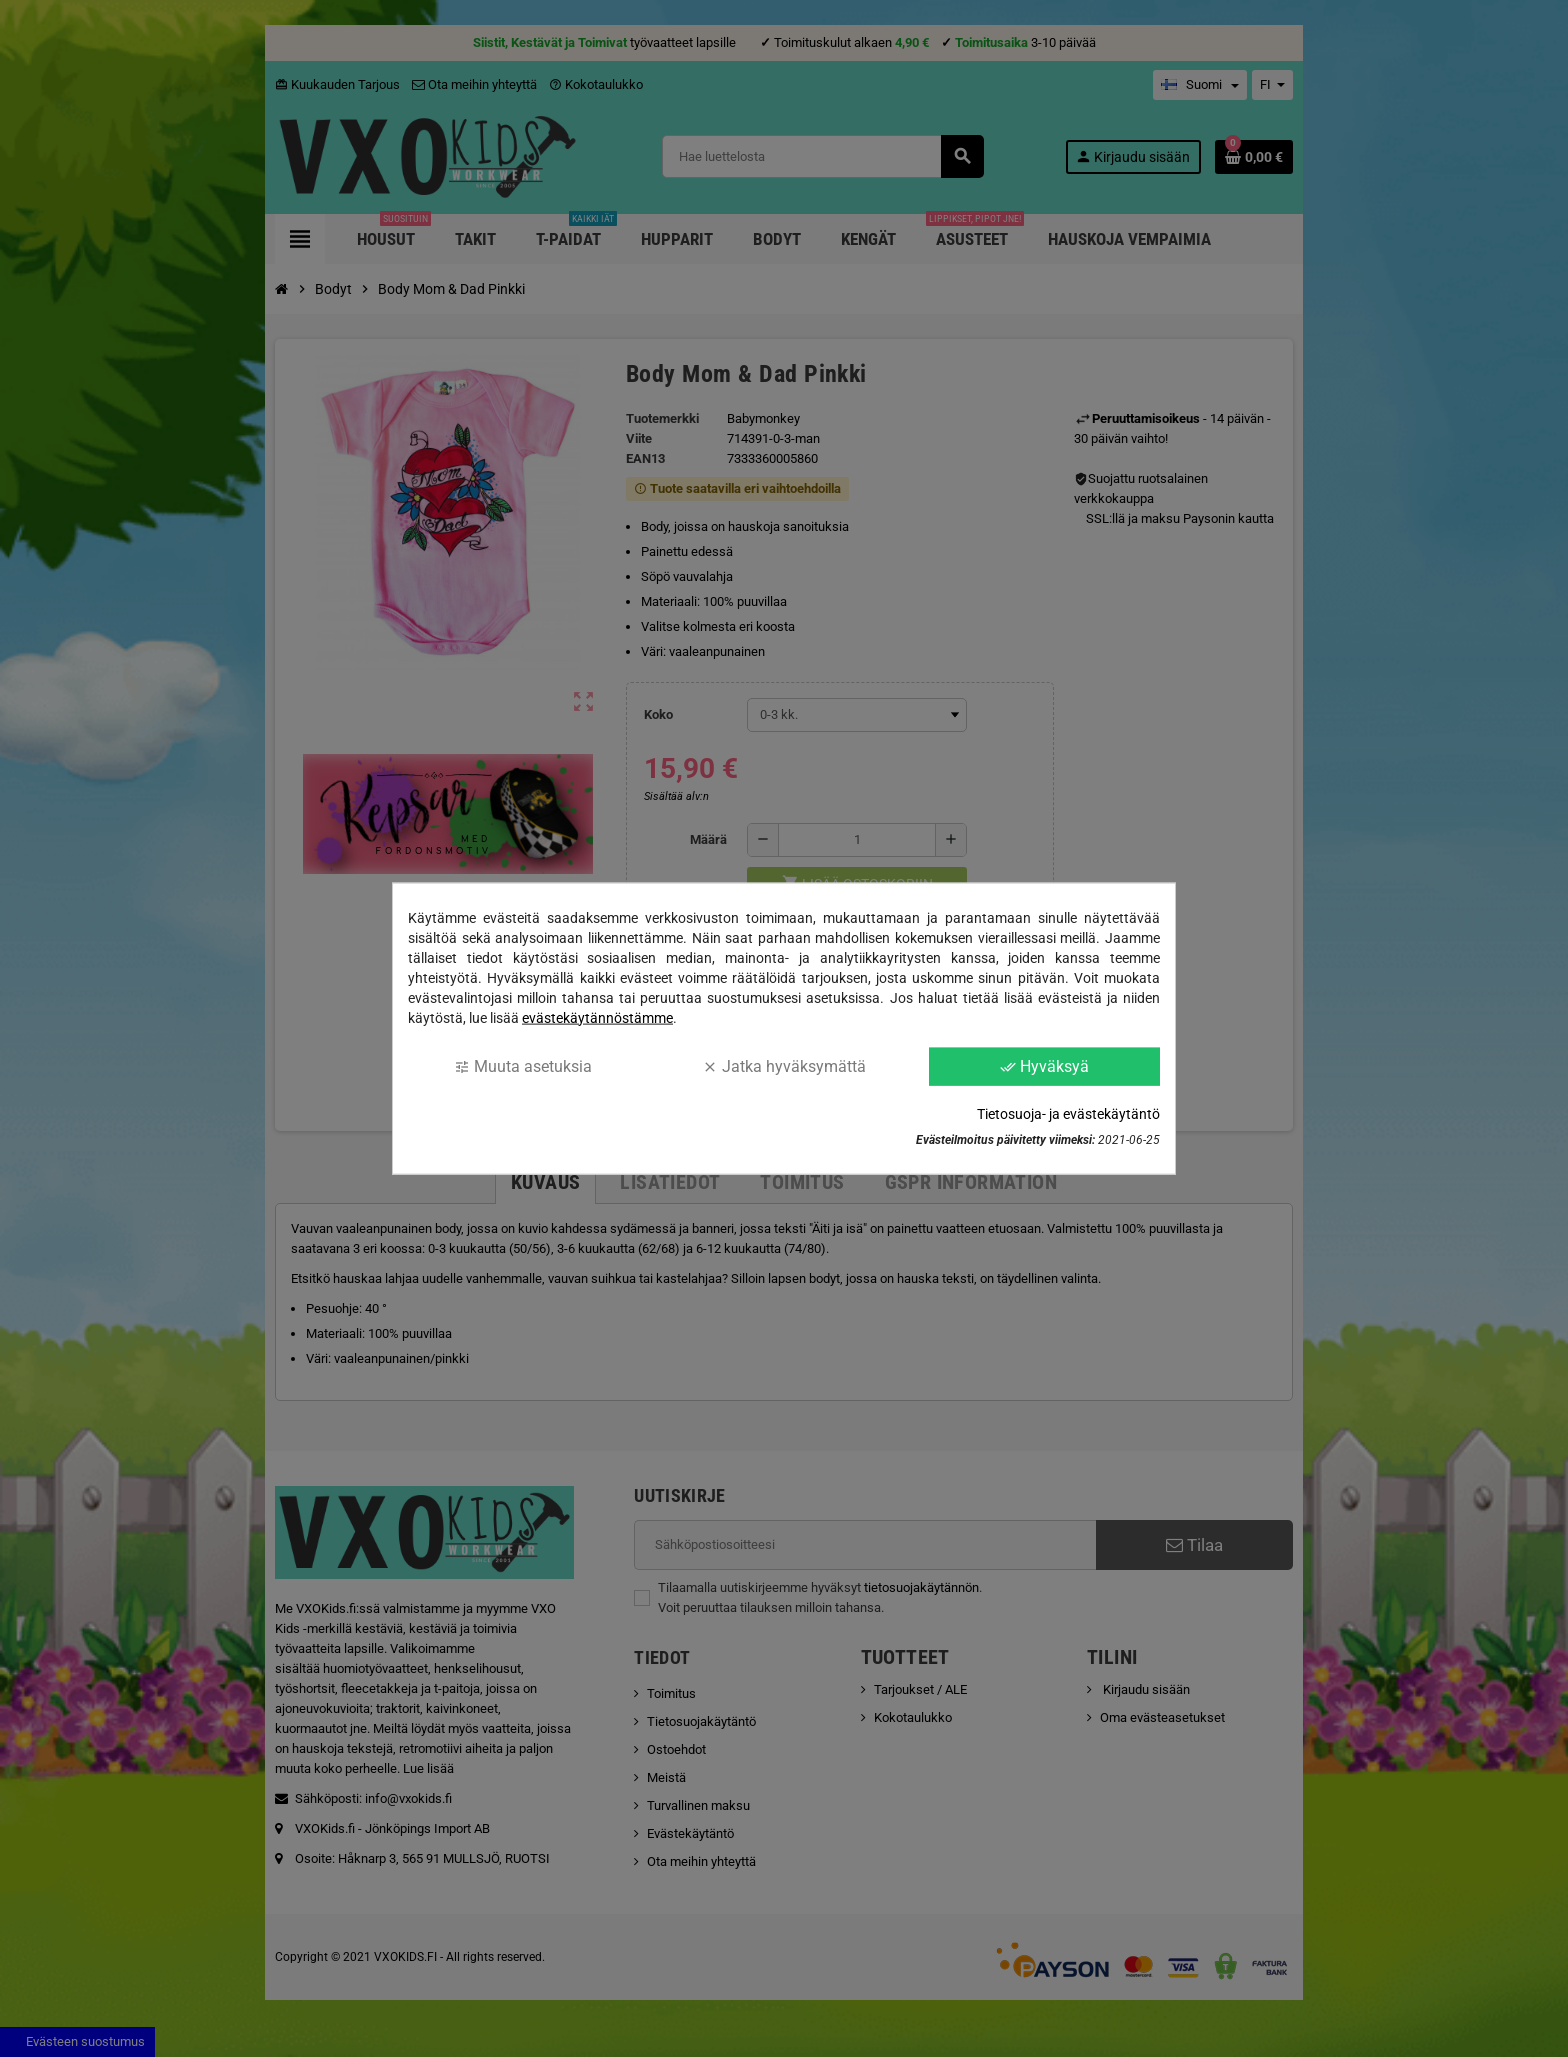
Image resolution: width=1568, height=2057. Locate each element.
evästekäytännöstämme (597, 1017)
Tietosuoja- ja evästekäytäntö (1068, 1114)
